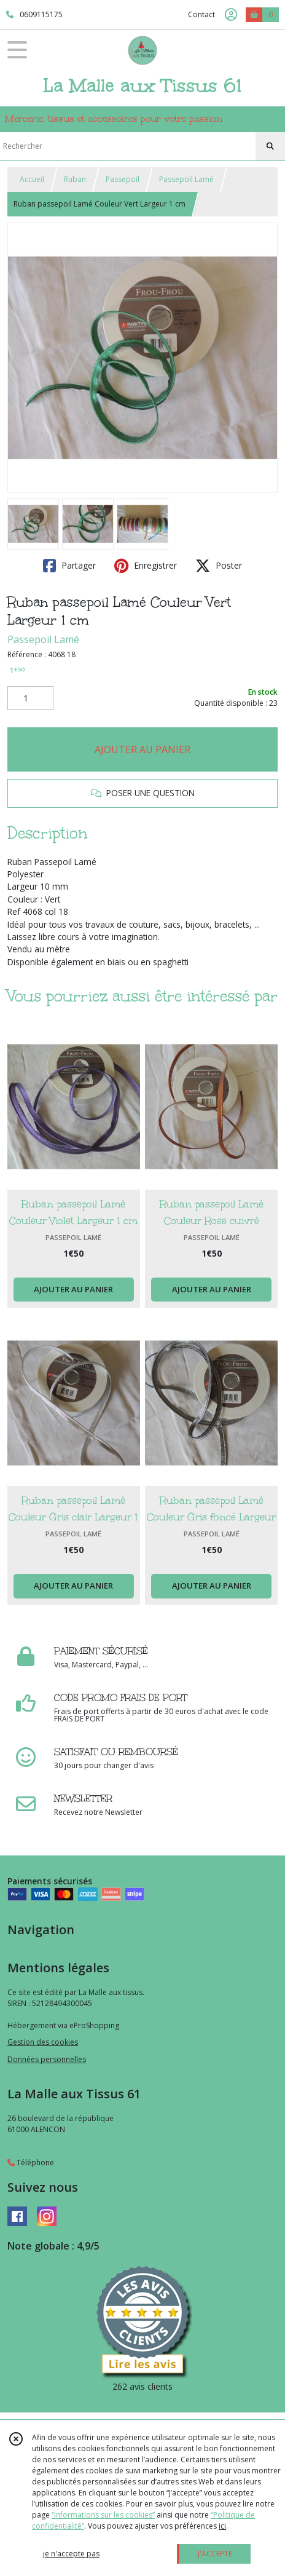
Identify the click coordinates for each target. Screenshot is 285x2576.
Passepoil (122, 179)
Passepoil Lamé (186, 179)
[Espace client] (231, 15)
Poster (218, 565)
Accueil (32, 179)
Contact (201, 14)
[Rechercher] (270, 146)
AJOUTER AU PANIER (142, 749)
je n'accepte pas (71, 2553)
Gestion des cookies (42, 2042)
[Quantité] (30, 698)
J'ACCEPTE (215, 2553)
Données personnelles (46, 2059)
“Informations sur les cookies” (103, 2515)
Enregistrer (145, 565)
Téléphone (30, 2162)
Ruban (75, 179)
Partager (69, 565)
